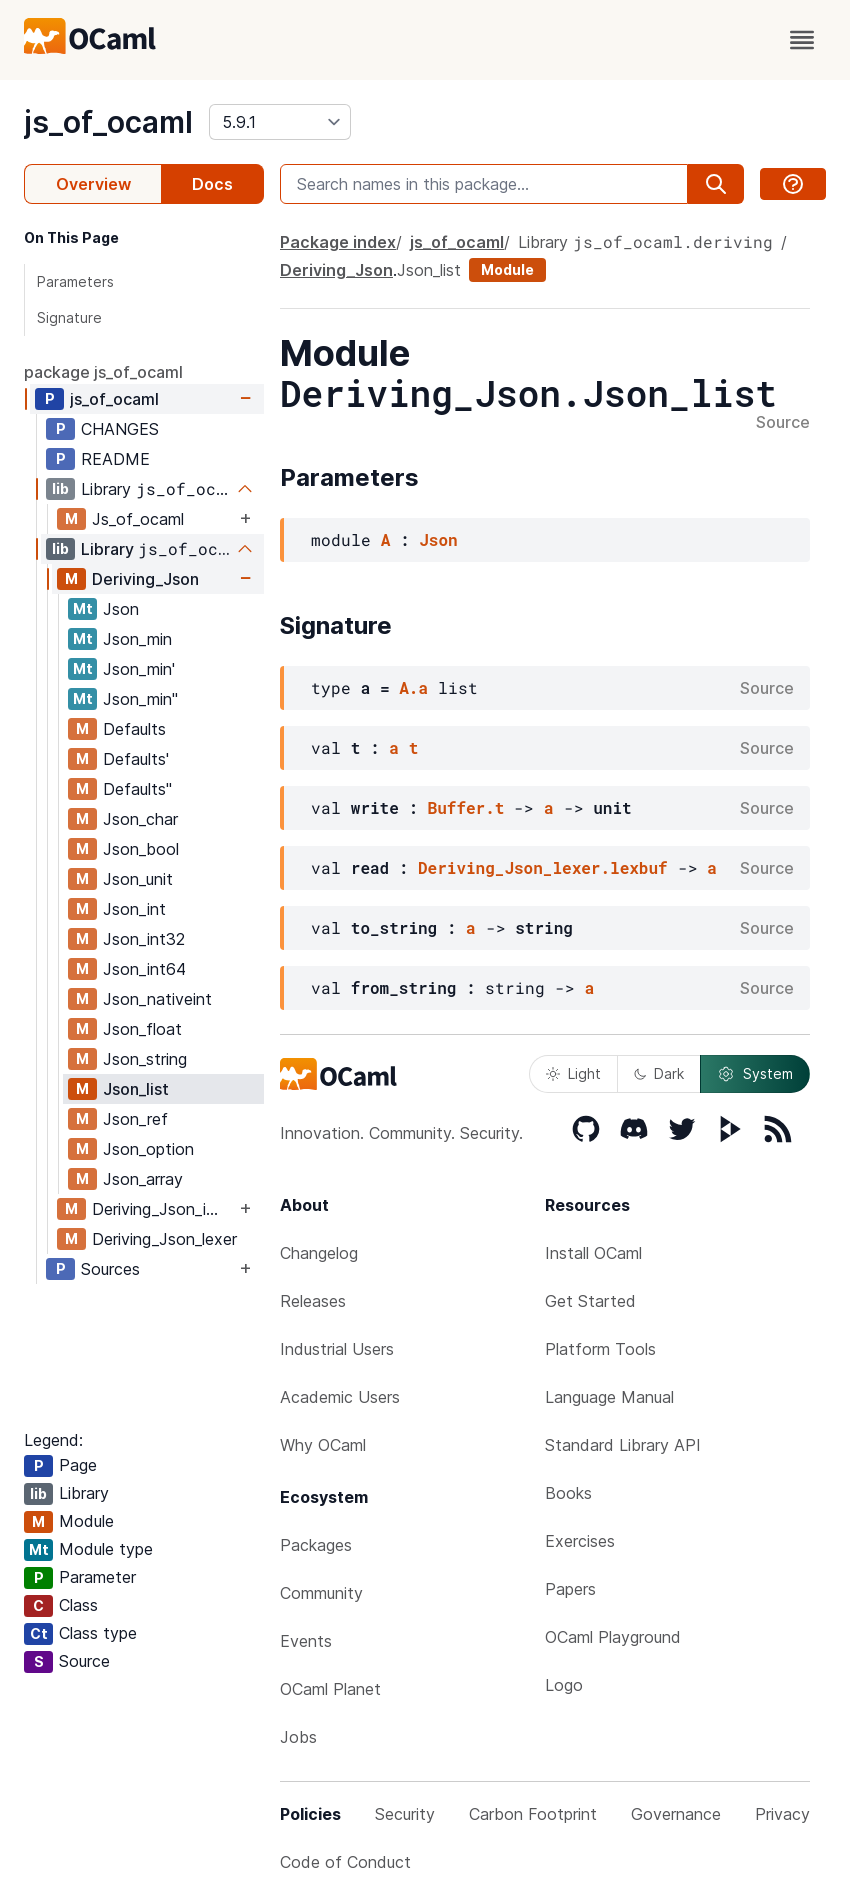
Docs (212, 184)
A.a (413, 687)
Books (568, 1493)
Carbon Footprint (533, 1814)
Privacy (782, 1814)
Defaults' (136, 759)
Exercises (580, 1541)
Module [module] (507, 269)
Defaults (134, 729)
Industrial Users (337, 1349)
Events (306, 1641)
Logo (564, 1685)
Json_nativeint (157, 999)
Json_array (143, 1179)
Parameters (75, 281)
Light (573, 1073)
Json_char (140, 819)
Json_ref (135, 1119)
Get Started (590, 1301)
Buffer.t (466, 807)
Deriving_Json (145, 579)
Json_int (134, 909)
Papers (570, 1589)
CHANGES (120, 429)
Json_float (142, 1029)
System (755, 1074)
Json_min (137, 639)
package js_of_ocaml (103, 372)
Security (405, 1814)
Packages (316, 1545)
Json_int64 (144, 969)
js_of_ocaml (108, 122)
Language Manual (609, 1397)
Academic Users (340, 1397)
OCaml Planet (330, 1689)
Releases (313, 1301)
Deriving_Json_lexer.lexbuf (543, 867)
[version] (280, 122)
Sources (110, 1269)
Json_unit (138, 879)
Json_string (145, 1059)
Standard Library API (623, 1445)
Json (121, 609)
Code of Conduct (345, 1862)
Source (783, 423)
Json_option (148, 1149)
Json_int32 (144, 939)
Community (321, 1593)
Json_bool (141, 849)
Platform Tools (600, 1349)
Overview (93, 184)
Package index (338, 242)
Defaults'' (137, 789)
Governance (676, 1814)
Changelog (319, 1253)
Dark (659, 1073)
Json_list (136, 1089)
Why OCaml (323, 1445)
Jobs (298, 1737)
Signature (69, 317)
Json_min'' (140, 699)
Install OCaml (593, 1253)
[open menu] (802, 40)
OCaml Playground (613, 1637)
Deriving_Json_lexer (164, 1239)
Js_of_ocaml (138, 519)
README (115, 459)
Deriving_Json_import (163, 1209)
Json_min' (139, 669)
